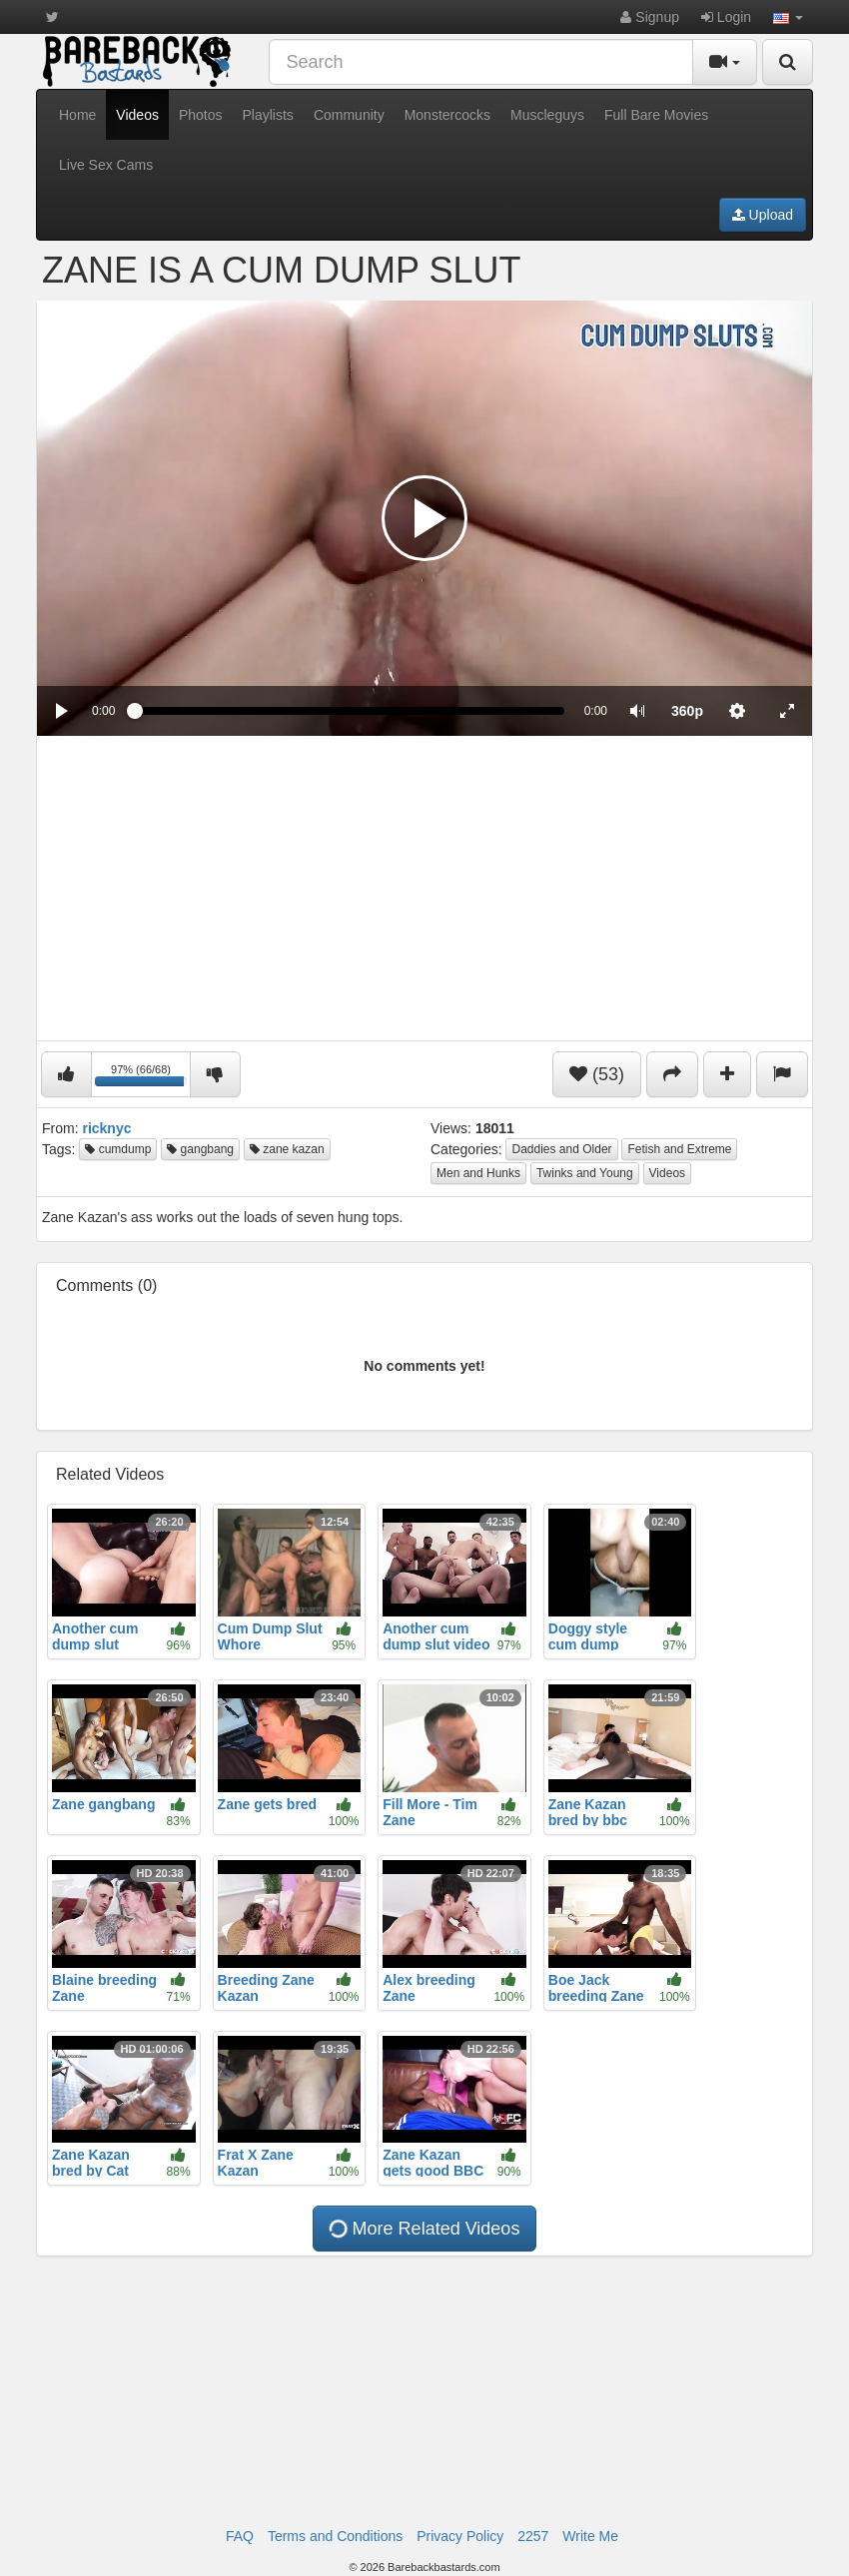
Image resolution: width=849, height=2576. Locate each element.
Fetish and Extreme (679, 1149)
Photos (201, 115)
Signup (649, 17)
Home (77, 115)
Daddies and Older (561, 1149)
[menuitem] (687, 711)
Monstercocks (447, 115)
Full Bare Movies (656, 115)
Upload (762, 215)
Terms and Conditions (335, 2536)
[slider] (349, 711)
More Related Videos (423, 2229)
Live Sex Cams (106, 165)
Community (349, 115)
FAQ (240, 2536)
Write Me (590, 2536)
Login (726, 17)
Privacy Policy (460, 2536)
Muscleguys (547, 115)
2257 (532, 2536)
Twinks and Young (584, 1173)
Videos (137, 115)
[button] (788, 17)
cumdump (118, 1149)
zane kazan (287, 1149)
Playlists (268, 115)
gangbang (200, 1149)
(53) (596, 1074)
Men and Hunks (478, 1173)
